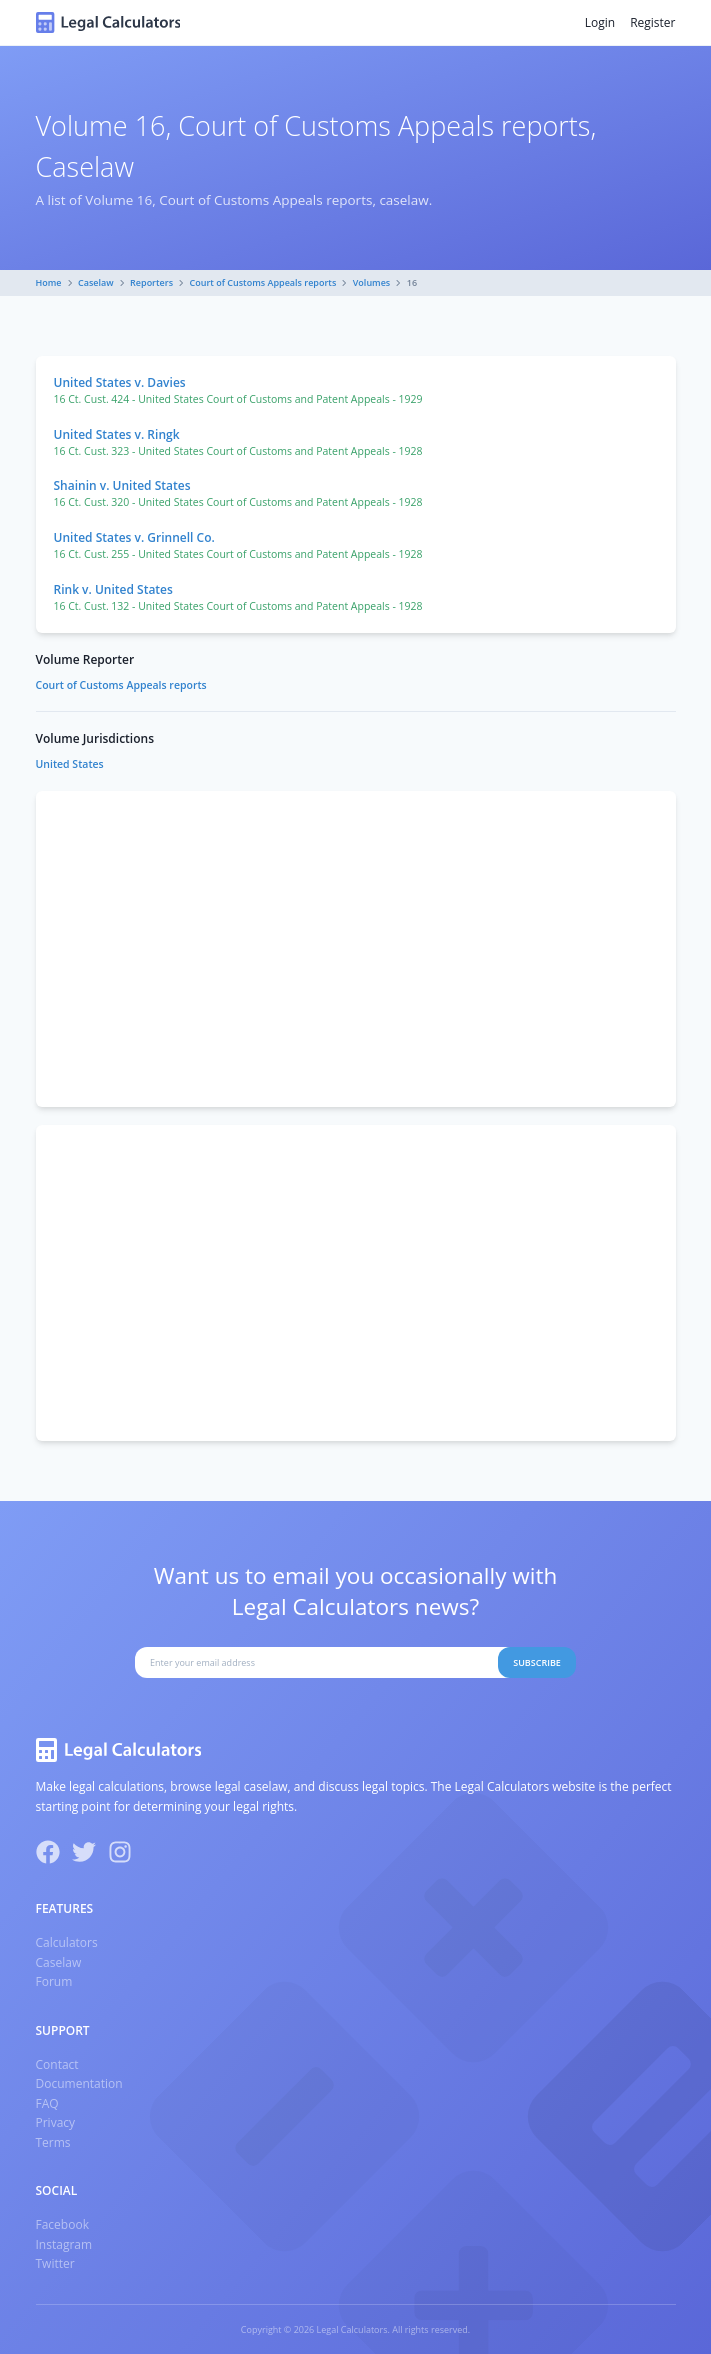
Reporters (151, 282)
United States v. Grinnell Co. (134, 537)
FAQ (47, 2103)
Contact (57, 2064)
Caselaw (96, 282)
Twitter (55, 2263)
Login (600, 22)
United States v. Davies (120, 382)
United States (70, 764)
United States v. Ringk (117, 434)
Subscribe (537, 1662)
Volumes (371, 282)
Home (49, 282)
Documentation (79, 2083)
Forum (54, 1981)
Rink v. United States (113, 589)
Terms (53, 2142)
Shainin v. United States (122, 485)
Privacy (56, 2122)
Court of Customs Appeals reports (263, 282)
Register (652, 22)
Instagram (64, 2244)
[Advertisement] (356, 949)
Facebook (62, 2224)
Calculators (67, 1942)
